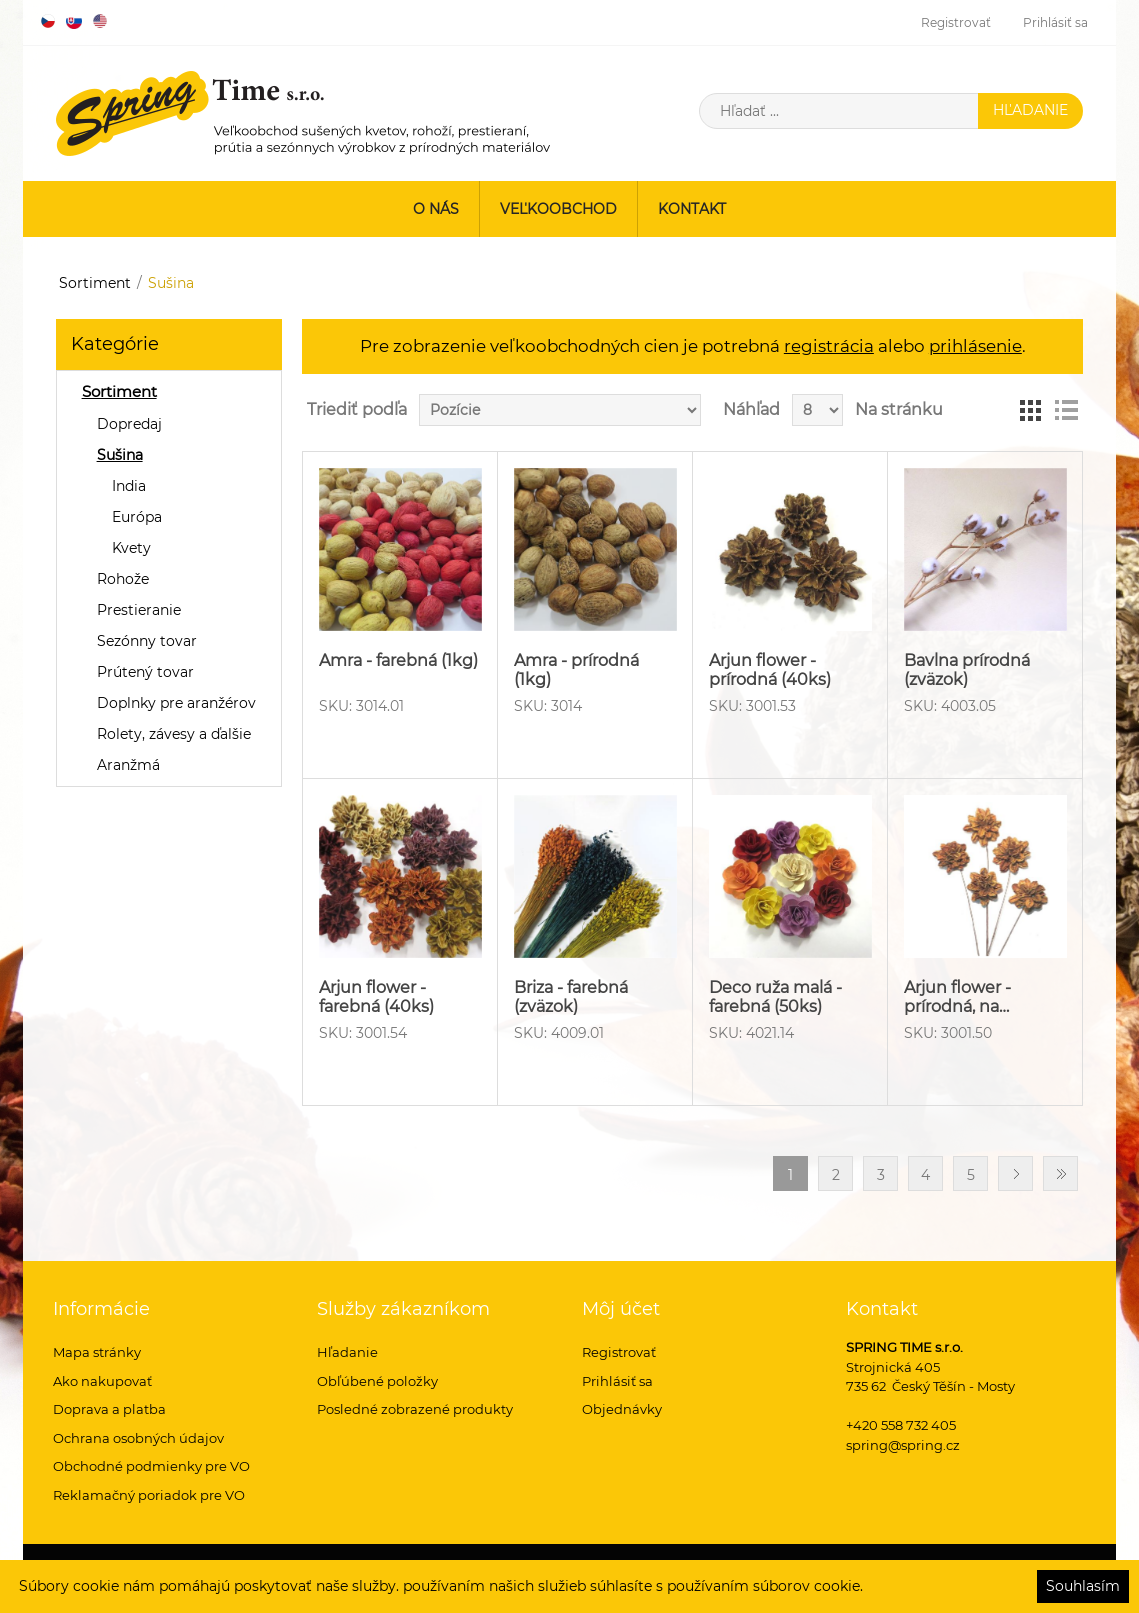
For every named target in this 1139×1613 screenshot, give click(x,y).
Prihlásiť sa (1055, 22)
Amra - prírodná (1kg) (576, 670)
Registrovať (956, 22)
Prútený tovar (145, 672)
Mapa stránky (97, 1352)
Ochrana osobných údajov (138, 1438)
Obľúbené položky (377, 1381)
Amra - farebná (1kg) (398, 660)
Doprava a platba (109, 1409)
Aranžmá (128, 765)
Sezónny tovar (147, 641)
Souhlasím (1083, 1586)
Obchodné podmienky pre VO (151, 1466)
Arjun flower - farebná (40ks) (376, 997)
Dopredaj (129, 424)
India (129, 486)
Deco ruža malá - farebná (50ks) (775, 997)
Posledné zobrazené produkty (415, 1409)
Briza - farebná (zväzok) (571, 997)
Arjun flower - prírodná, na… (957, 997)
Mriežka (1030, 410)
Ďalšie (1015, 1173)
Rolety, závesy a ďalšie (174, 734)
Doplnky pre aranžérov (176, 703)
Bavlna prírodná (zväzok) (967, 670)
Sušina (120, 455)
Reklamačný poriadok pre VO (149, 1495)
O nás (436, 209)
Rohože (123, 579)
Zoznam (1066, 410)
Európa (137, 517)
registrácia (829, 346)
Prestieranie (139, 610)
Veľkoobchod (558, 209)
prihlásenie (975, 346)
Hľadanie (347, 1352)
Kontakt (692, 209)
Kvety (131, 548)
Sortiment (95, 283)
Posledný (1060, 1173)
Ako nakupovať (102, 1381)
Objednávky (622, 1409)
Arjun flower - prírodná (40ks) (770, 670)
